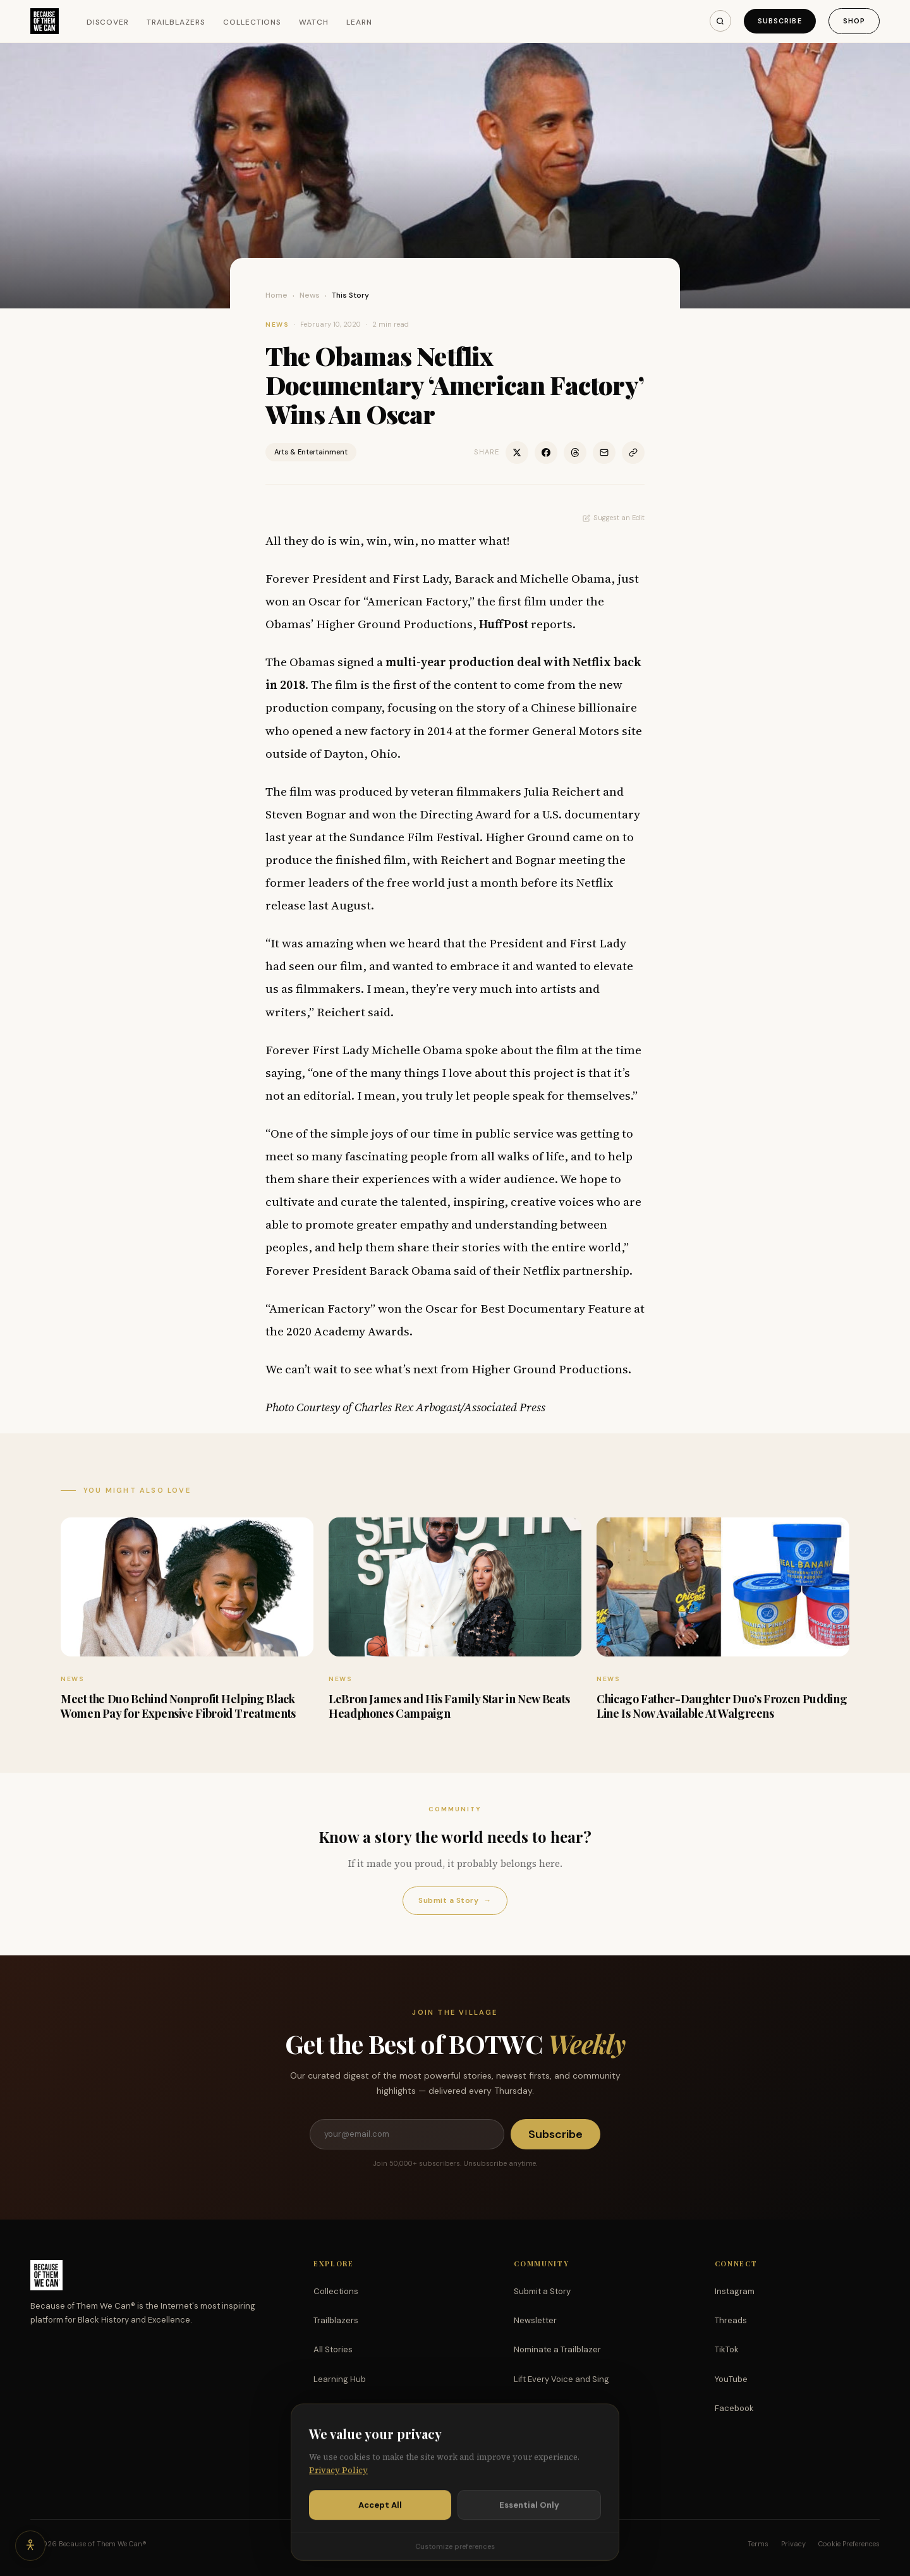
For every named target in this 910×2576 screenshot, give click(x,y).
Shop (854, 20)
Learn (359, 22)
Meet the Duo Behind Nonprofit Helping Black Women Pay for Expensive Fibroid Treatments (178, 1706)
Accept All (380, 2515)
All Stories (333, 2349)
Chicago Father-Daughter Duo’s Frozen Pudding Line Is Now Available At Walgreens (722, 1706)
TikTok (727, 2349)
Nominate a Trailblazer (557, 2349)
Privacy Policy (338, 2480)
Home (276, 295)
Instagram (735, 2291)
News (310, 295)
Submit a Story (454, 1900)
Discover (108, 22)
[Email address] (407, 2134)
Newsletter (535, 2320)
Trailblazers (176, 22)
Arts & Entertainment (311, 451)
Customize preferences (455, 2556)
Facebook (734, 2408)
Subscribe (780, 20)
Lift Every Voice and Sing (561, 2379)
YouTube (731, 2379)
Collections (252, 22)
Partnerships (539, 2408)
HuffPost (503, 624)
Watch (314, 22)
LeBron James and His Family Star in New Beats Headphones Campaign (449, 1706)
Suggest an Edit (614, 517)
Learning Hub (339, 2379)
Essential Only (529, 2515)
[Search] (720, 21)
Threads (731, 2320)
